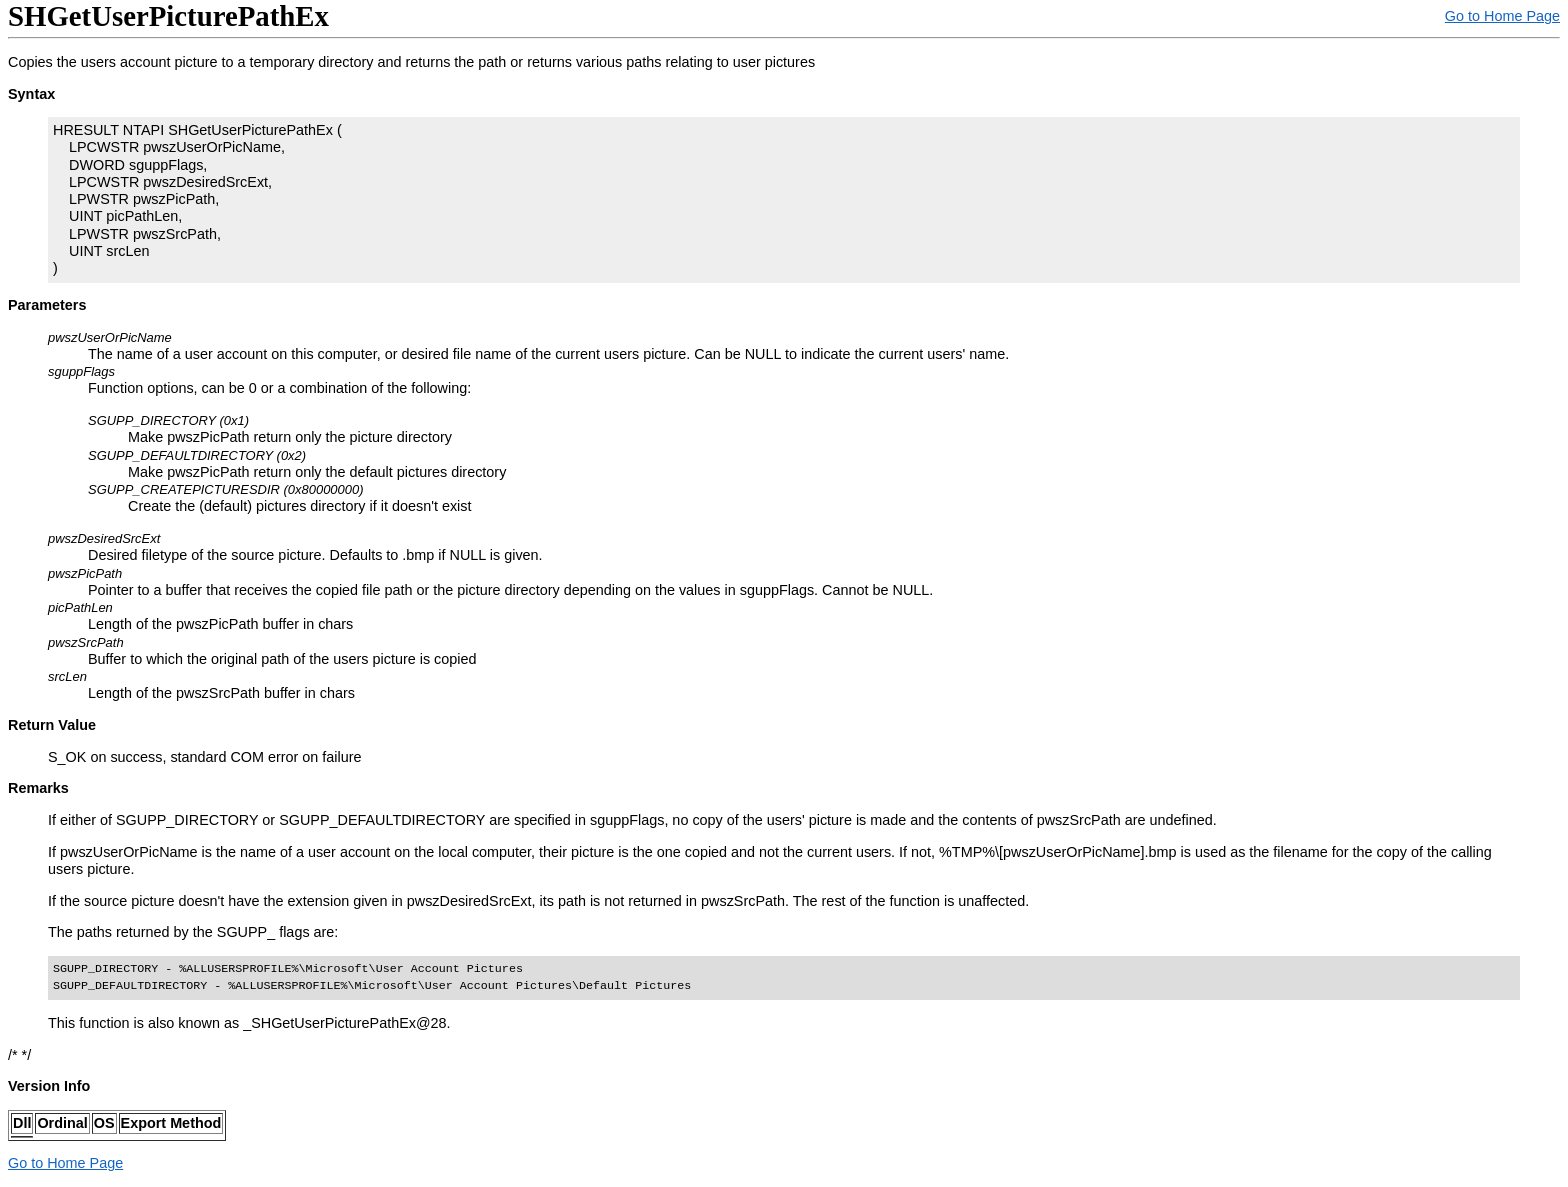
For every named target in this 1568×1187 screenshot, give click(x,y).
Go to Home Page (1502, 16)
